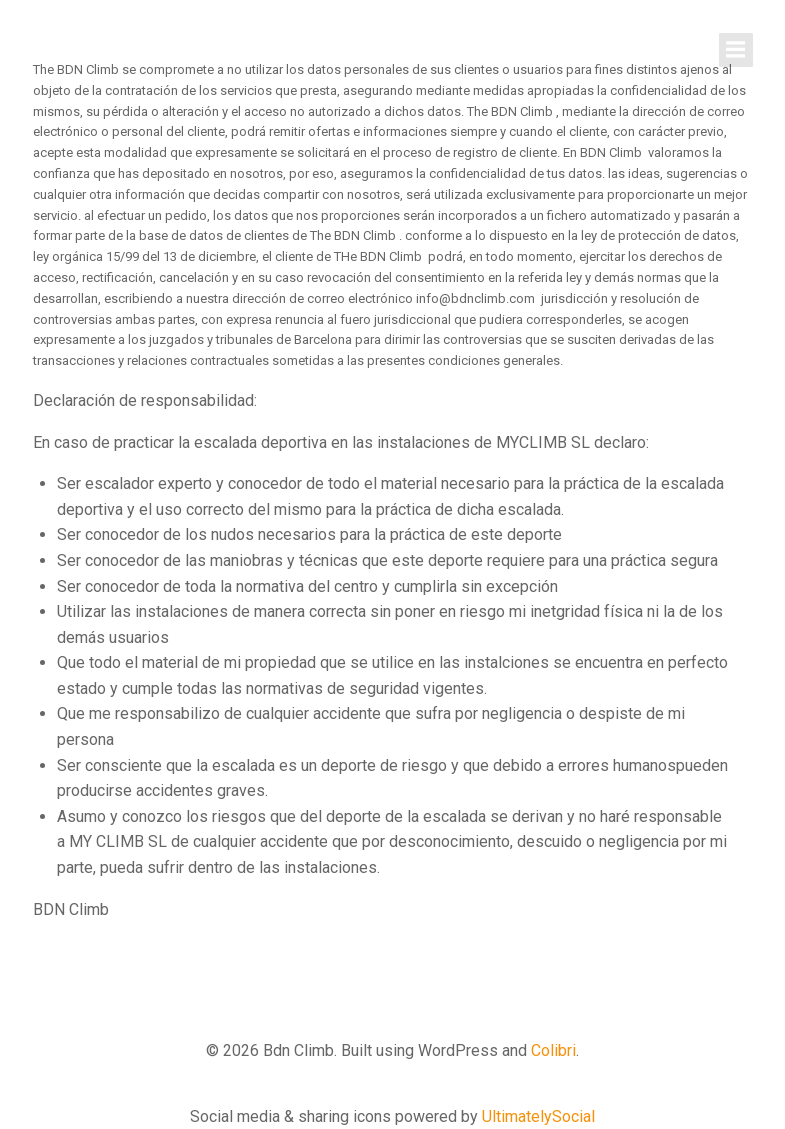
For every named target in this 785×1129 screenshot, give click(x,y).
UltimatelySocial (538, 1116)
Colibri (553, 1050)
